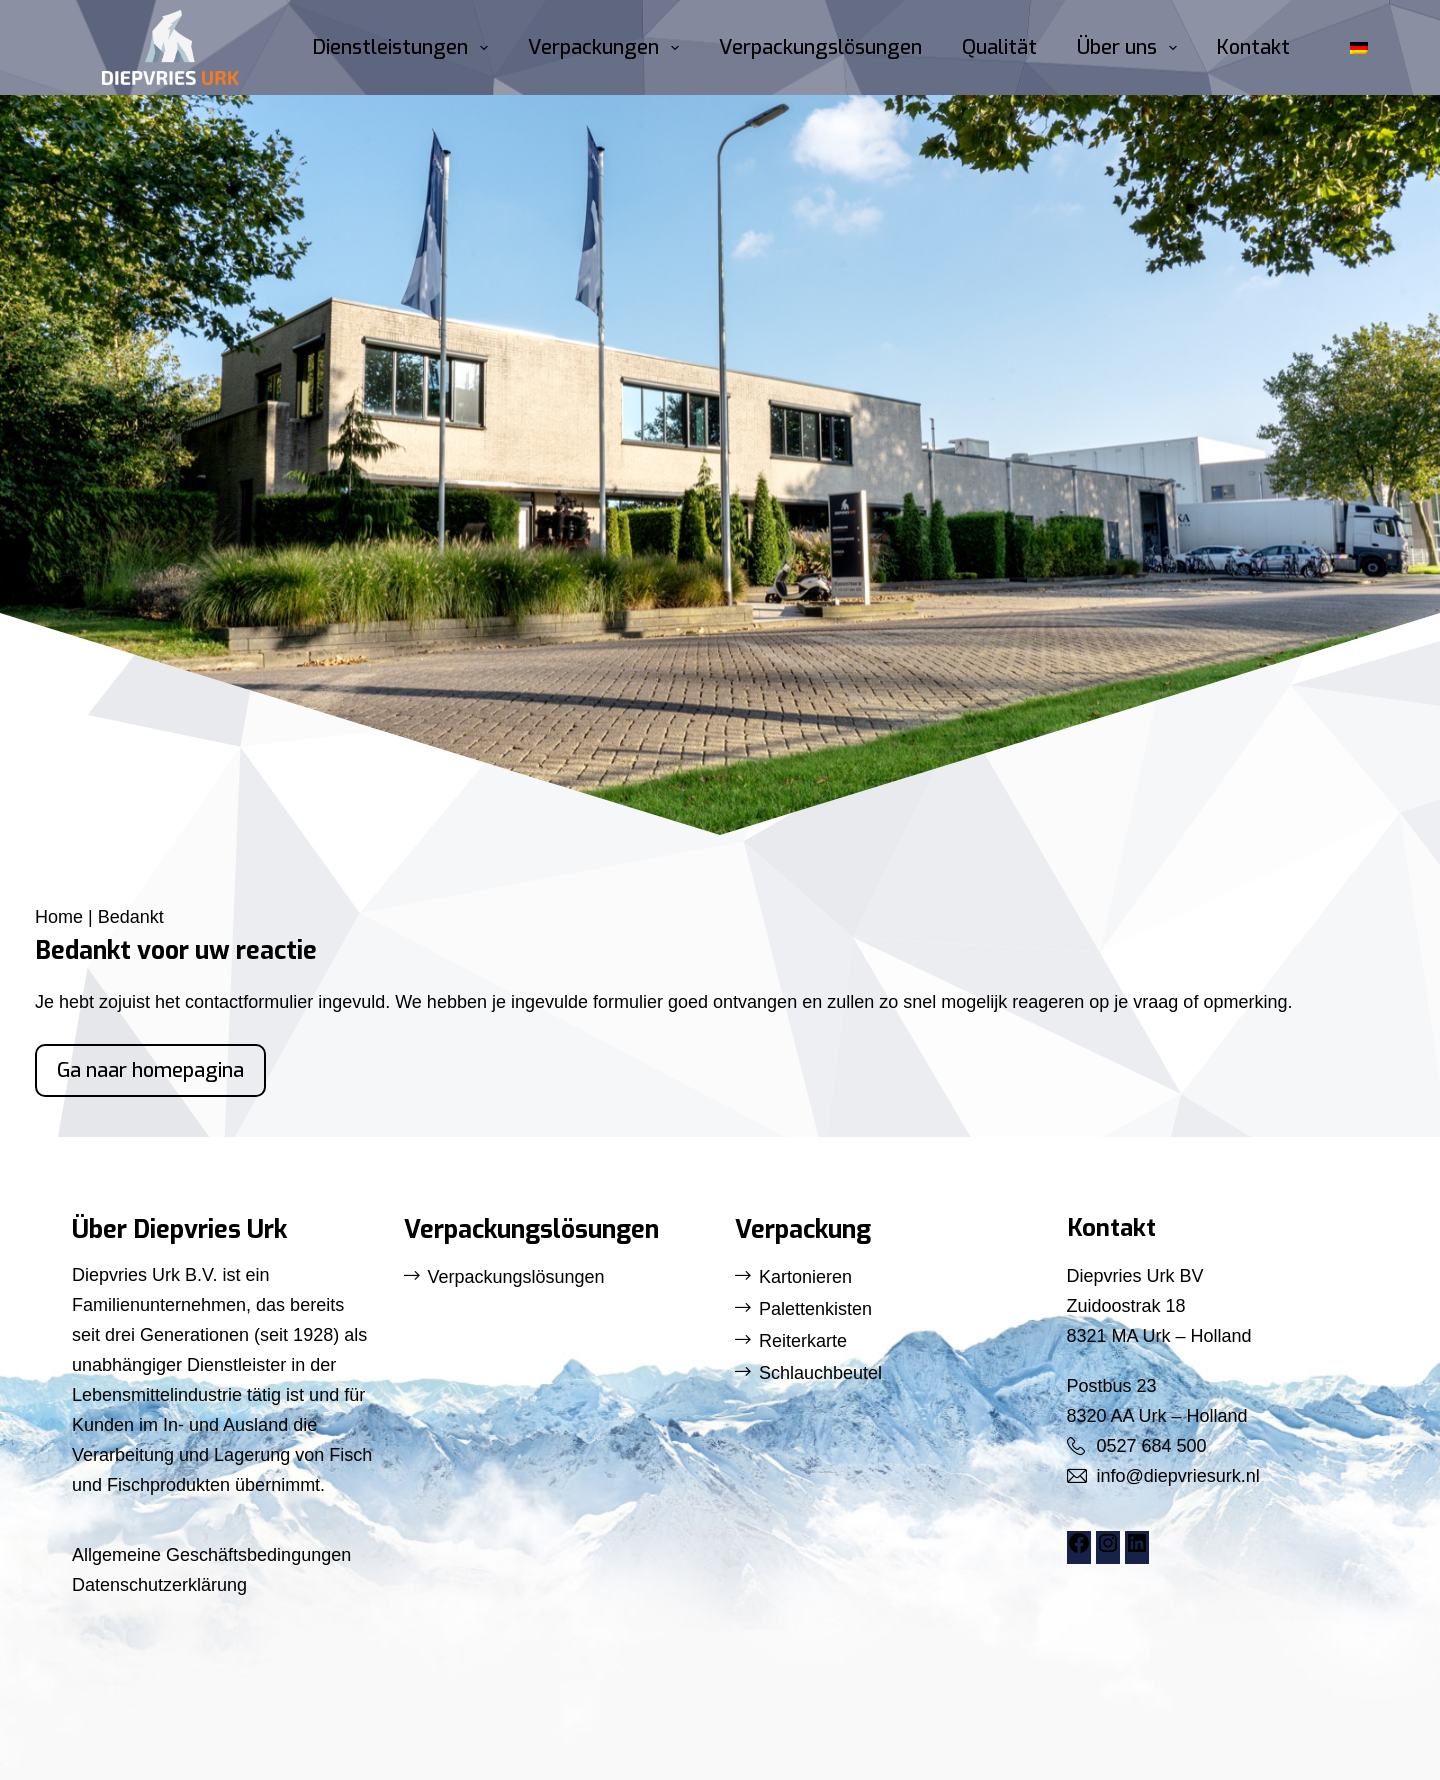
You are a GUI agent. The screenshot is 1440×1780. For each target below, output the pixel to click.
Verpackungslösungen (820, 47)
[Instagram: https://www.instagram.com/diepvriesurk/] (1108, 1549)
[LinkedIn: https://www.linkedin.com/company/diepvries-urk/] (1137, 1549)
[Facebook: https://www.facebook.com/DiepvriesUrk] (1079, 1549)
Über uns (1131, 47)
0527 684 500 (1152, 1446)
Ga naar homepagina (150, 1070)
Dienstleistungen (404, 47)
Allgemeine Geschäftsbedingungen (211, 1555)
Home (59, 917)
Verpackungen (607, 47)
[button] (1359, 48)
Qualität (999, 47)
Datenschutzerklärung (159, 1585)
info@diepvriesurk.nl (1178, 1476)
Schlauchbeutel (820, 1373)
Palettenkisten (815, 1309)
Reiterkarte (803, 1341)
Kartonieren (805, 1277)
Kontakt (1253, 47)
